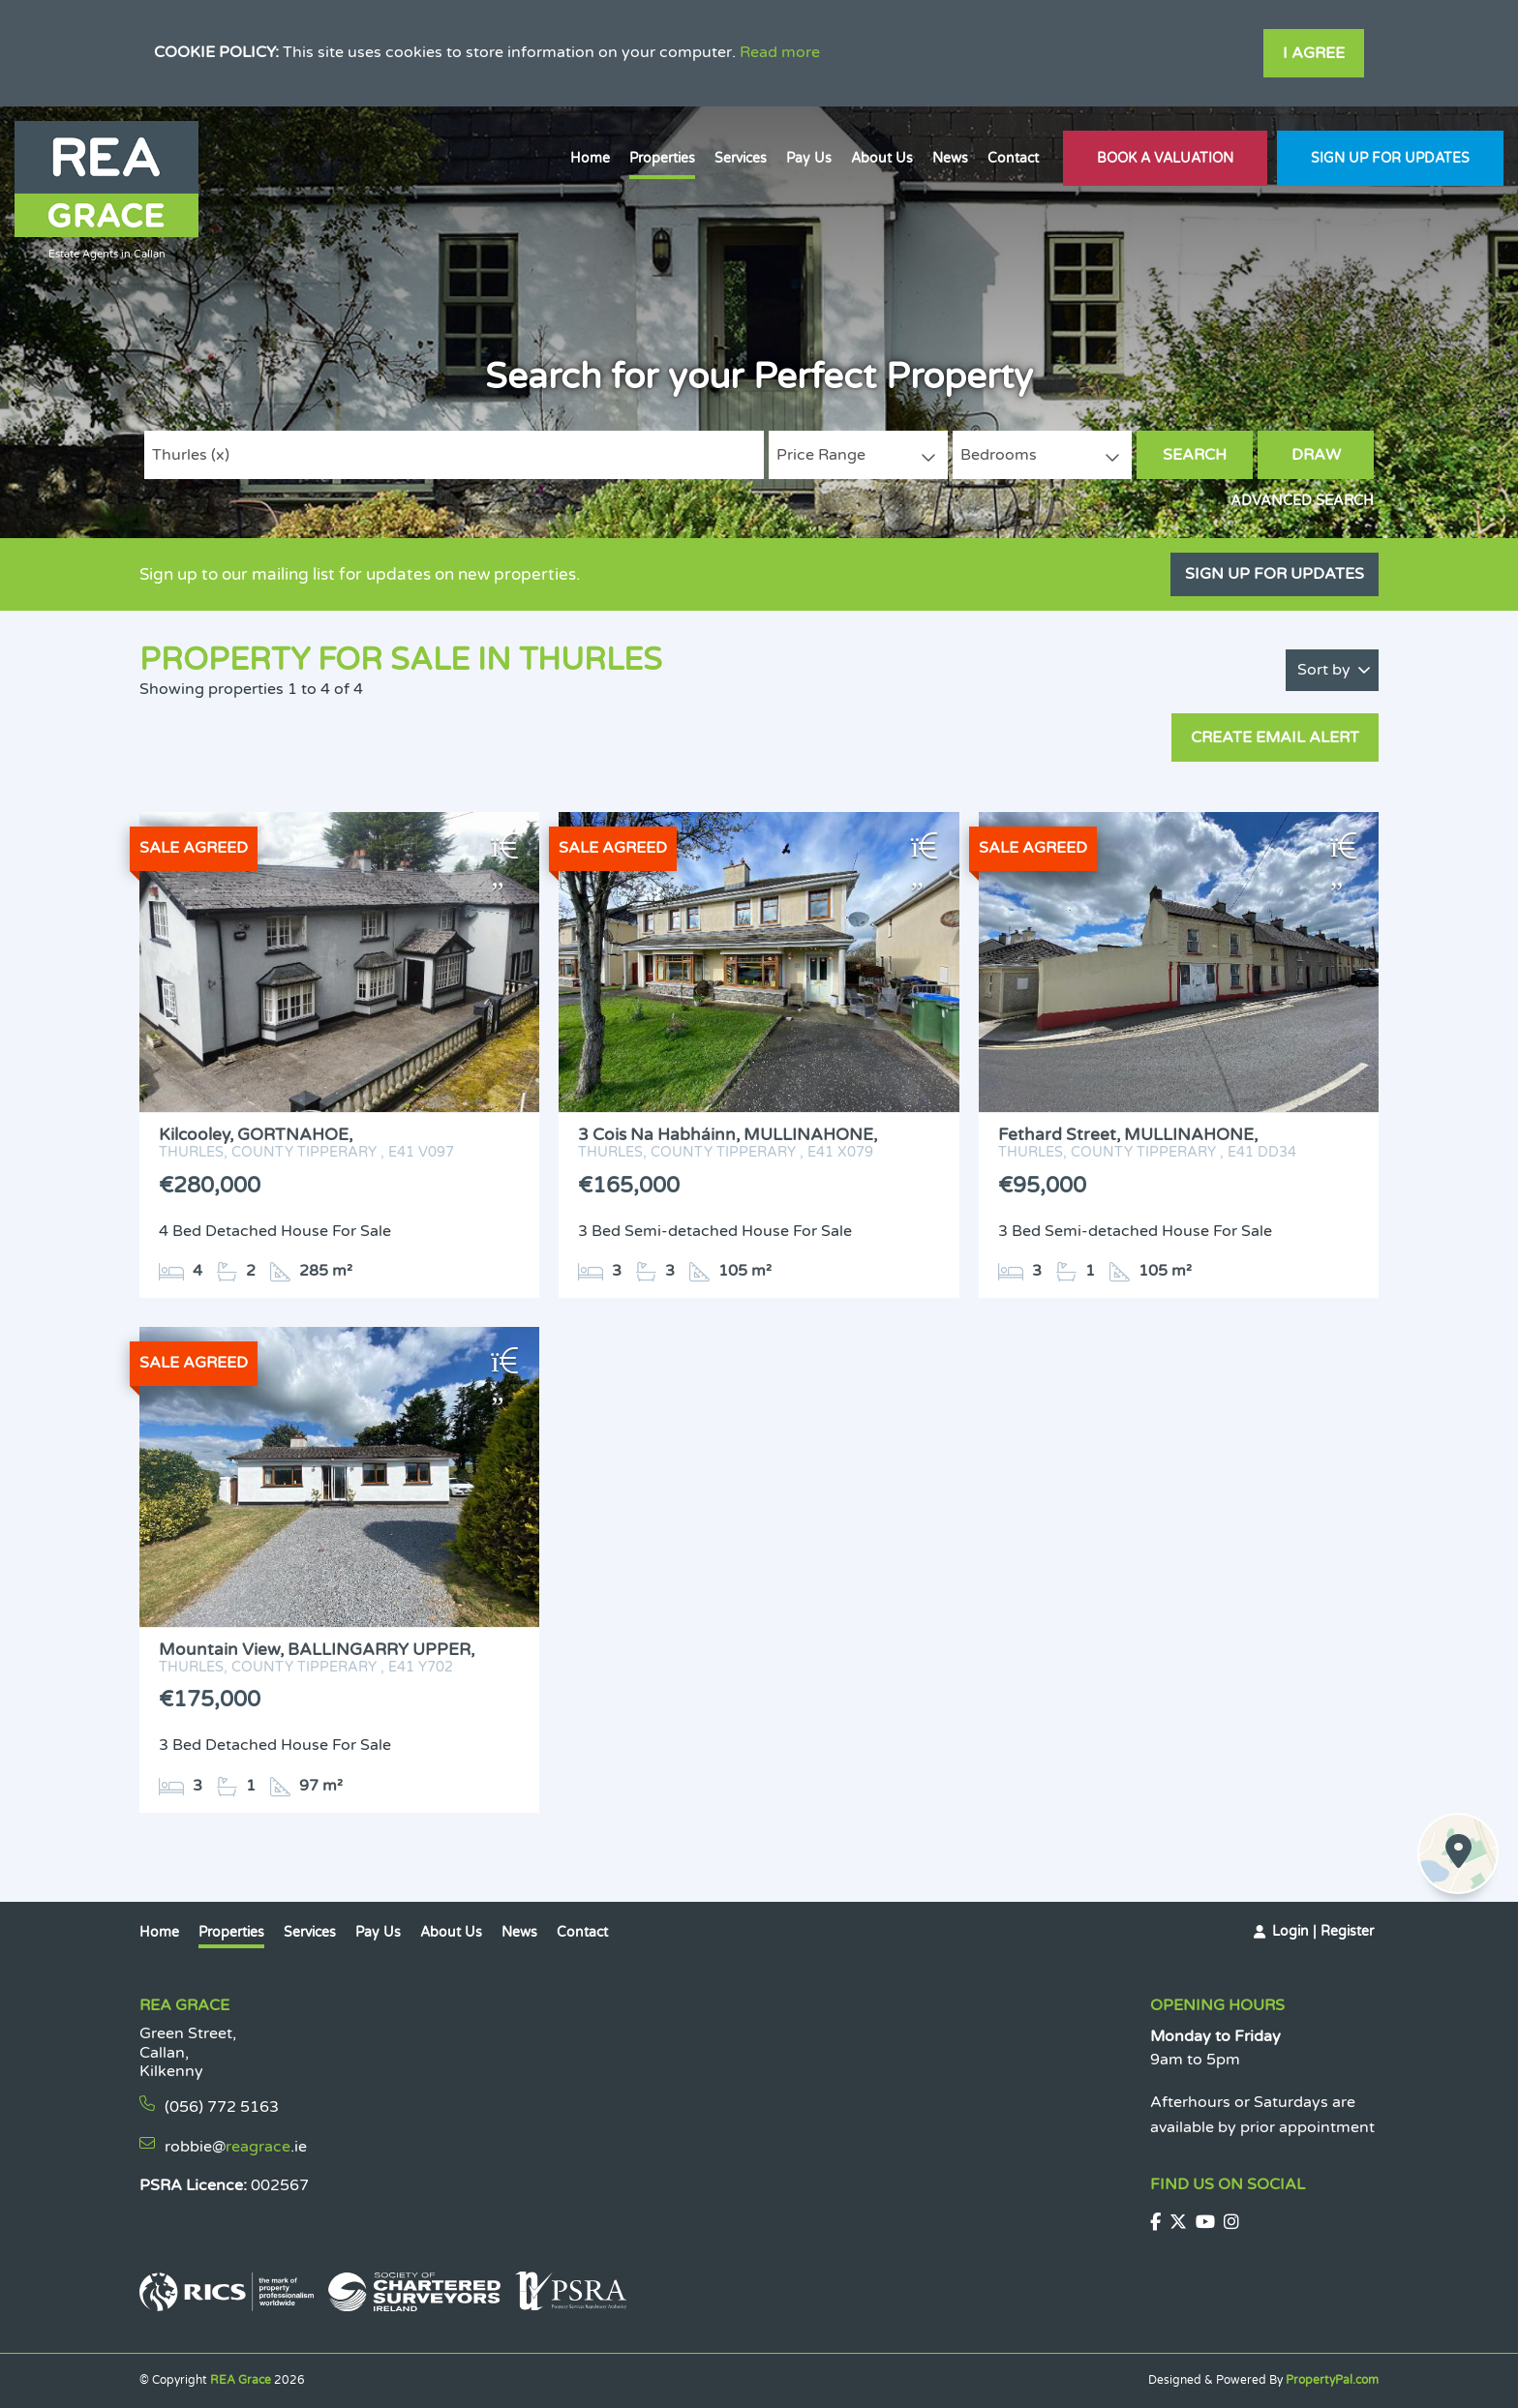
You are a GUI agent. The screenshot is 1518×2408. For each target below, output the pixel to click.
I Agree (1314, 53)
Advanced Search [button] (1302, 501)
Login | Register (1323, 1931)
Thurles (190, 455)
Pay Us (809, 158)
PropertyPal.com (1332, 2380)
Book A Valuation (1165, 158)
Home (590, 158)
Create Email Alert (1275, 737)
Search (1195, 455)
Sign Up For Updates (1390, 158)
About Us (882, 158)
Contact (1013, 158)
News (950, 158)
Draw (1316, 455)
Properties (662, 158)
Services (740, 158)
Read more (780, 52)
